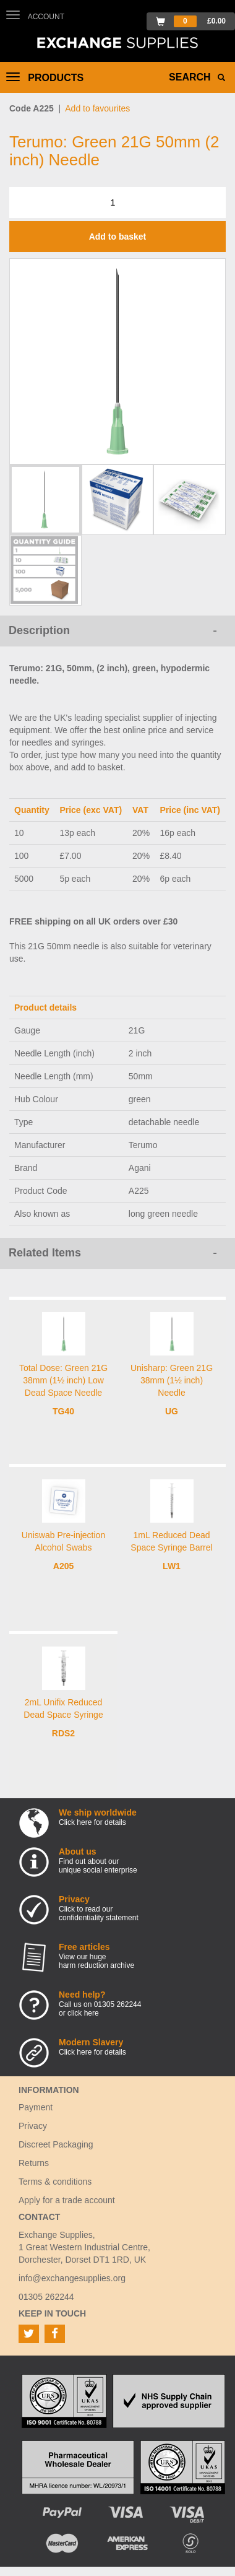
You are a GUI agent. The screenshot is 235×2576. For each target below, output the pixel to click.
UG (171, 1411)
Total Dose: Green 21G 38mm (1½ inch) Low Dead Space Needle (63, 1380)
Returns (34, 2163)
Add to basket (118, 237)
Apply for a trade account (67, 2200)
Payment (36, 2107)
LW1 (172, 1566)
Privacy (33, 2126)
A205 (63, 1566)
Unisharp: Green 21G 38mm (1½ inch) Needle (171, 1380)
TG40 (63, 1411)
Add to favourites (97, 108)
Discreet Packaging (56, 2144)
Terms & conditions (55, 2182)
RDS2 (63, 1733)
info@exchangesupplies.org (72, 2278)
